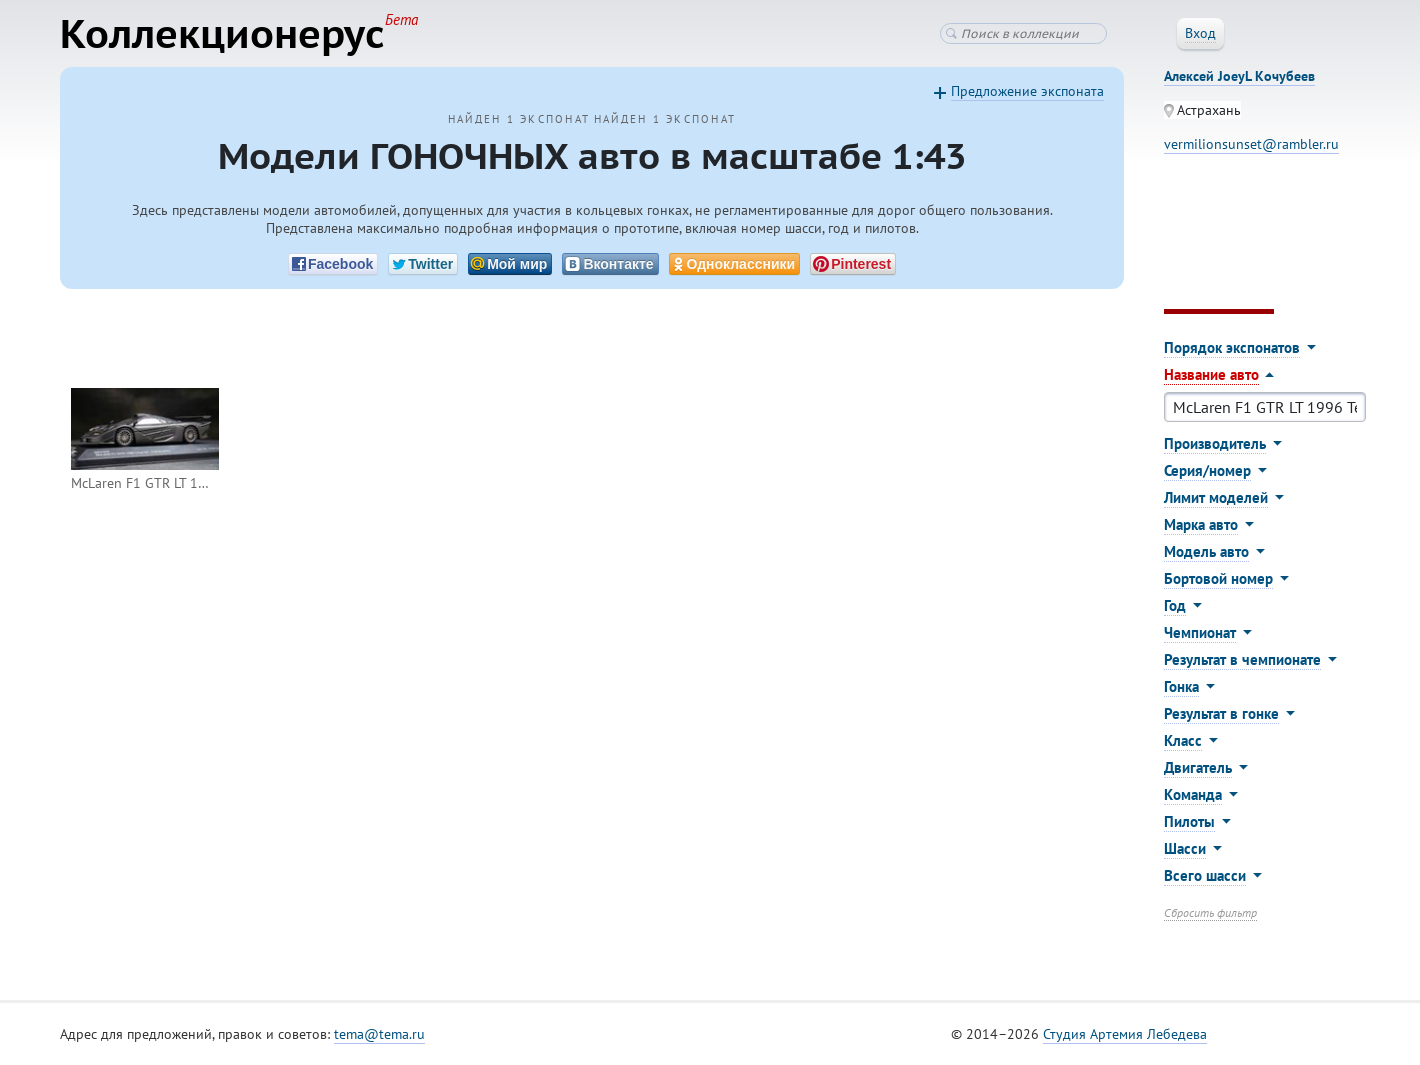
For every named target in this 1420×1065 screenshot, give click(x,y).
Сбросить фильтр (1210, 912)
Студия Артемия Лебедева (1125, 1034)
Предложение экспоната (1027, 91)
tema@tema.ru (379, 1034)
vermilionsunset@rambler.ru (1251, 144)
